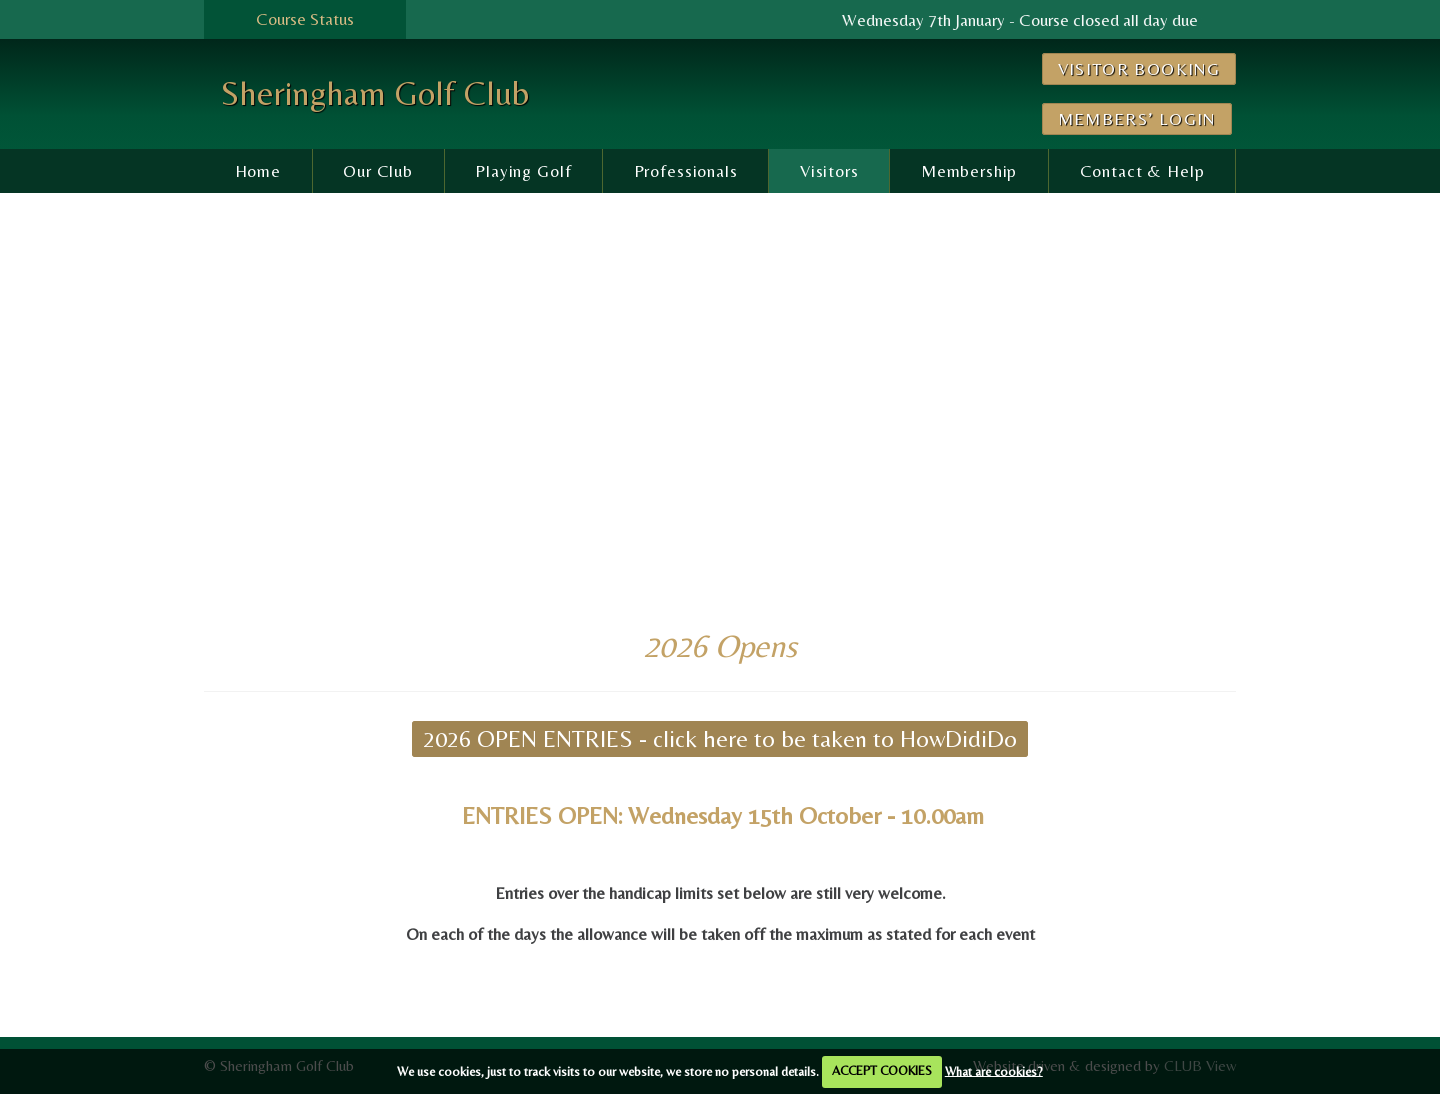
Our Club (378, 171)
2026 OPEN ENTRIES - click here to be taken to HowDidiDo (720, 738)
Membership (969, 171)
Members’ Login (1137, 119)
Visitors (829, 171)
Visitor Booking (1139, 69)
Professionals (686, 171)
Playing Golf (523, 171)
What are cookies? (994, 1070)
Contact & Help (1142, 171)
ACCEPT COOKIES (882, 1070)
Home (258, 171)
